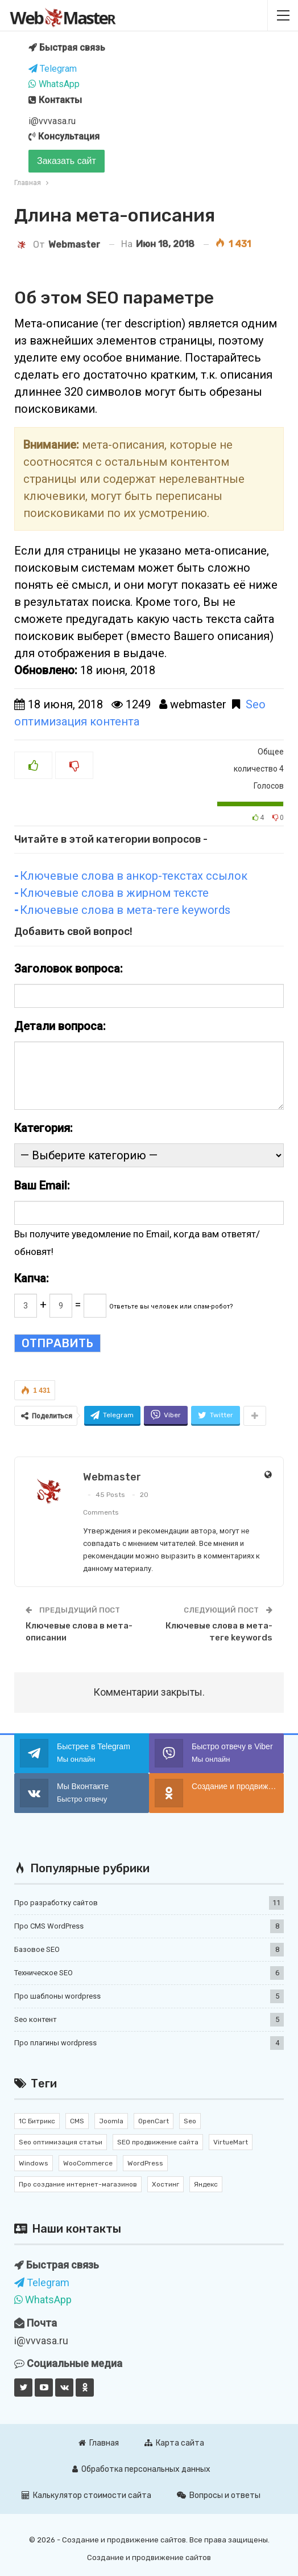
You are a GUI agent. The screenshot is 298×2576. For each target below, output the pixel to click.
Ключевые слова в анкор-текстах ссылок (133, 876)
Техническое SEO (43, 1972)
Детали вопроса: (60, 1026)
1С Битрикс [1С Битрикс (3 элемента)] (37, 2121)
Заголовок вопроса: (68, 968)
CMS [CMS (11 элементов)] (77, 2121)
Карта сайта (174, 2443)
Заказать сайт (66, 161)
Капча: (31, 1278)
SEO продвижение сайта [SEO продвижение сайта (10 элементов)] (157, 2142)
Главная (98, 2443)
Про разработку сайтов (56, 1902)
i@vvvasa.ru (52, 121)
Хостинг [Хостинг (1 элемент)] (165, 2184)
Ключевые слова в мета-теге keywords (125, 910)
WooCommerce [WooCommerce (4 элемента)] (88, 2163)
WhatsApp (54, 84)
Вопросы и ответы (218, 2495)
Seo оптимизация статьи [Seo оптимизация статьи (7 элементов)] (60, 2142)
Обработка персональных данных (141, 2469)
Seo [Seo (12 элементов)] (190, 2121)
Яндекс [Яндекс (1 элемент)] (206, 2184)
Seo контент (35, 2019)
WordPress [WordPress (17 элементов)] (145, 2163)
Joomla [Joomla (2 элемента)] (111, 2121)
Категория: (43, 1128)
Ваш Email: (42, 1185)
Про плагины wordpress (55, 2042)
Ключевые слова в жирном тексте (114, 893)
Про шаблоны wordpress (57, 1996)
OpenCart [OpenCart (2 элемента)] (153, 2121)
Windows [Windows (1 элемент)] (33, 2163)
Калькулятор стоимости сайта (86, 2495)
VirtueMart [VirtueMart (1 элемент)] (230, 2142)
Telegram (52, 68)
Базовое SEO (37, 1949)
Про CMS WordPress (49, 1926)
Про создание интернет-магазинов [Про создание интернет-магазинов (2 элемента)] (78, 2184)
